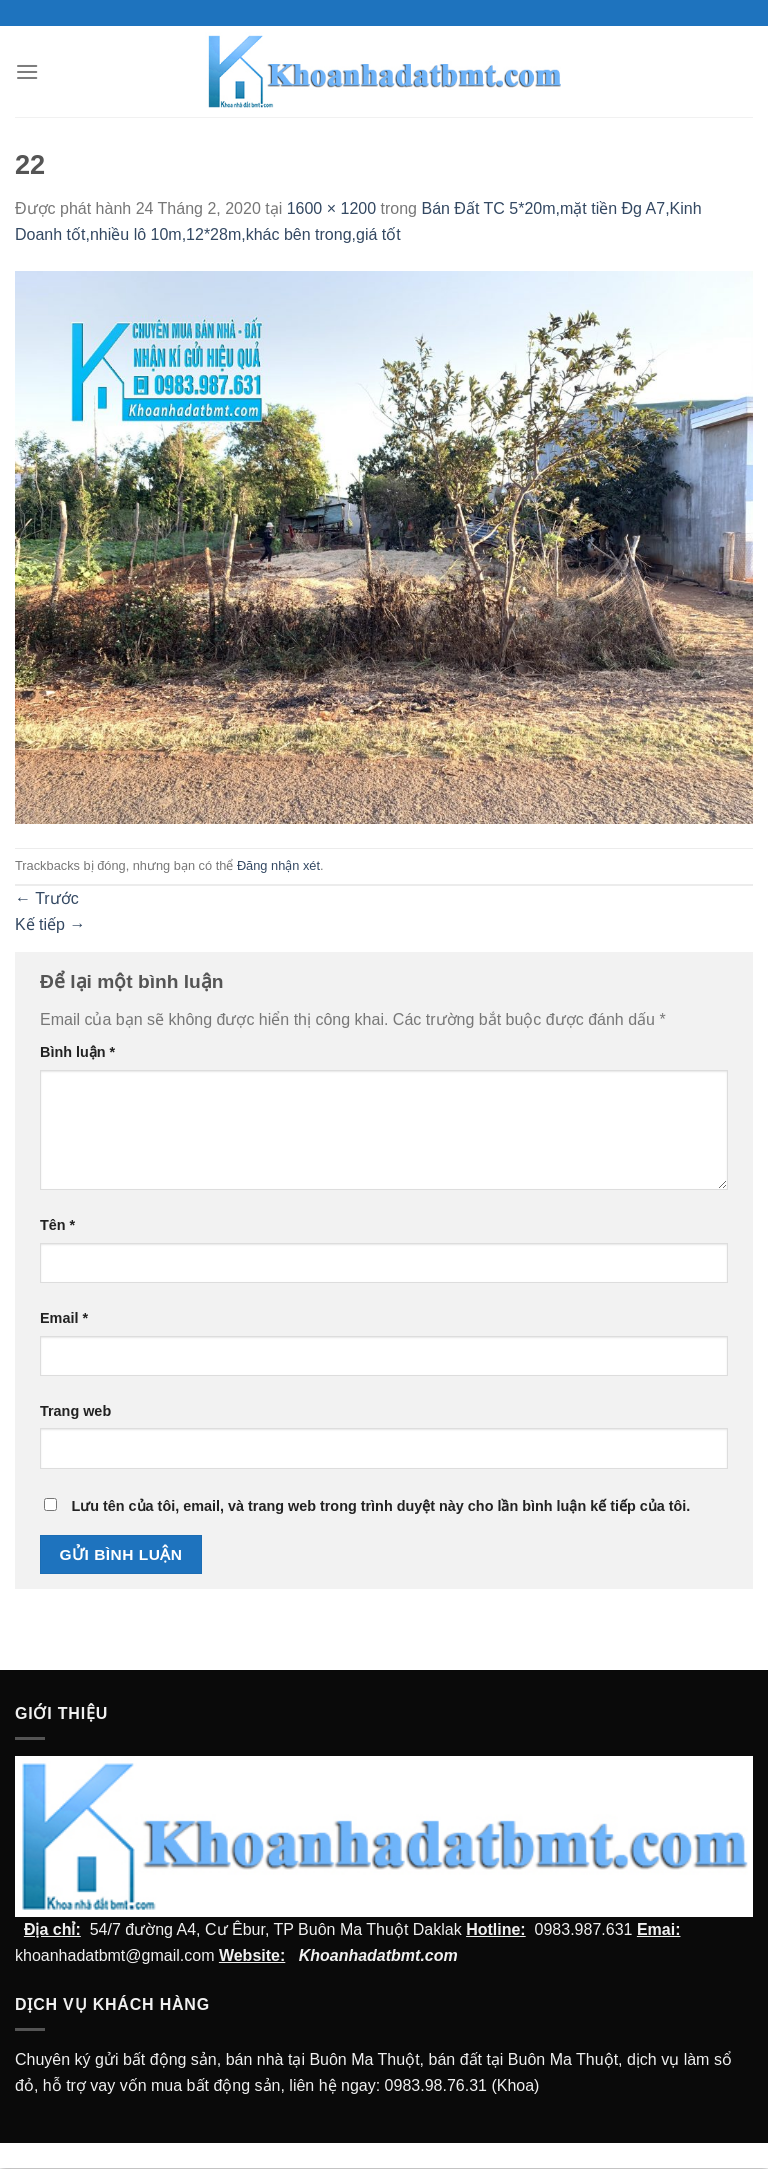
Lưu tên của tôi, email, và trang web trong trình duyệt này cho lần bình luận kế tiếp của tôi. (380, 1506)
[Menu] (27, 71)
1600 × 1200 (331, 208)
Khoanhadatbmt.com (378, 1955)
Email (64, 1318)
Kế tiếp (50, 924)
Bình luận (77, 1052)
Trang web (75, 1411)
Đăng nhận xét (278, 865)
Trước (47, 898)
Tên (57, 1225)
